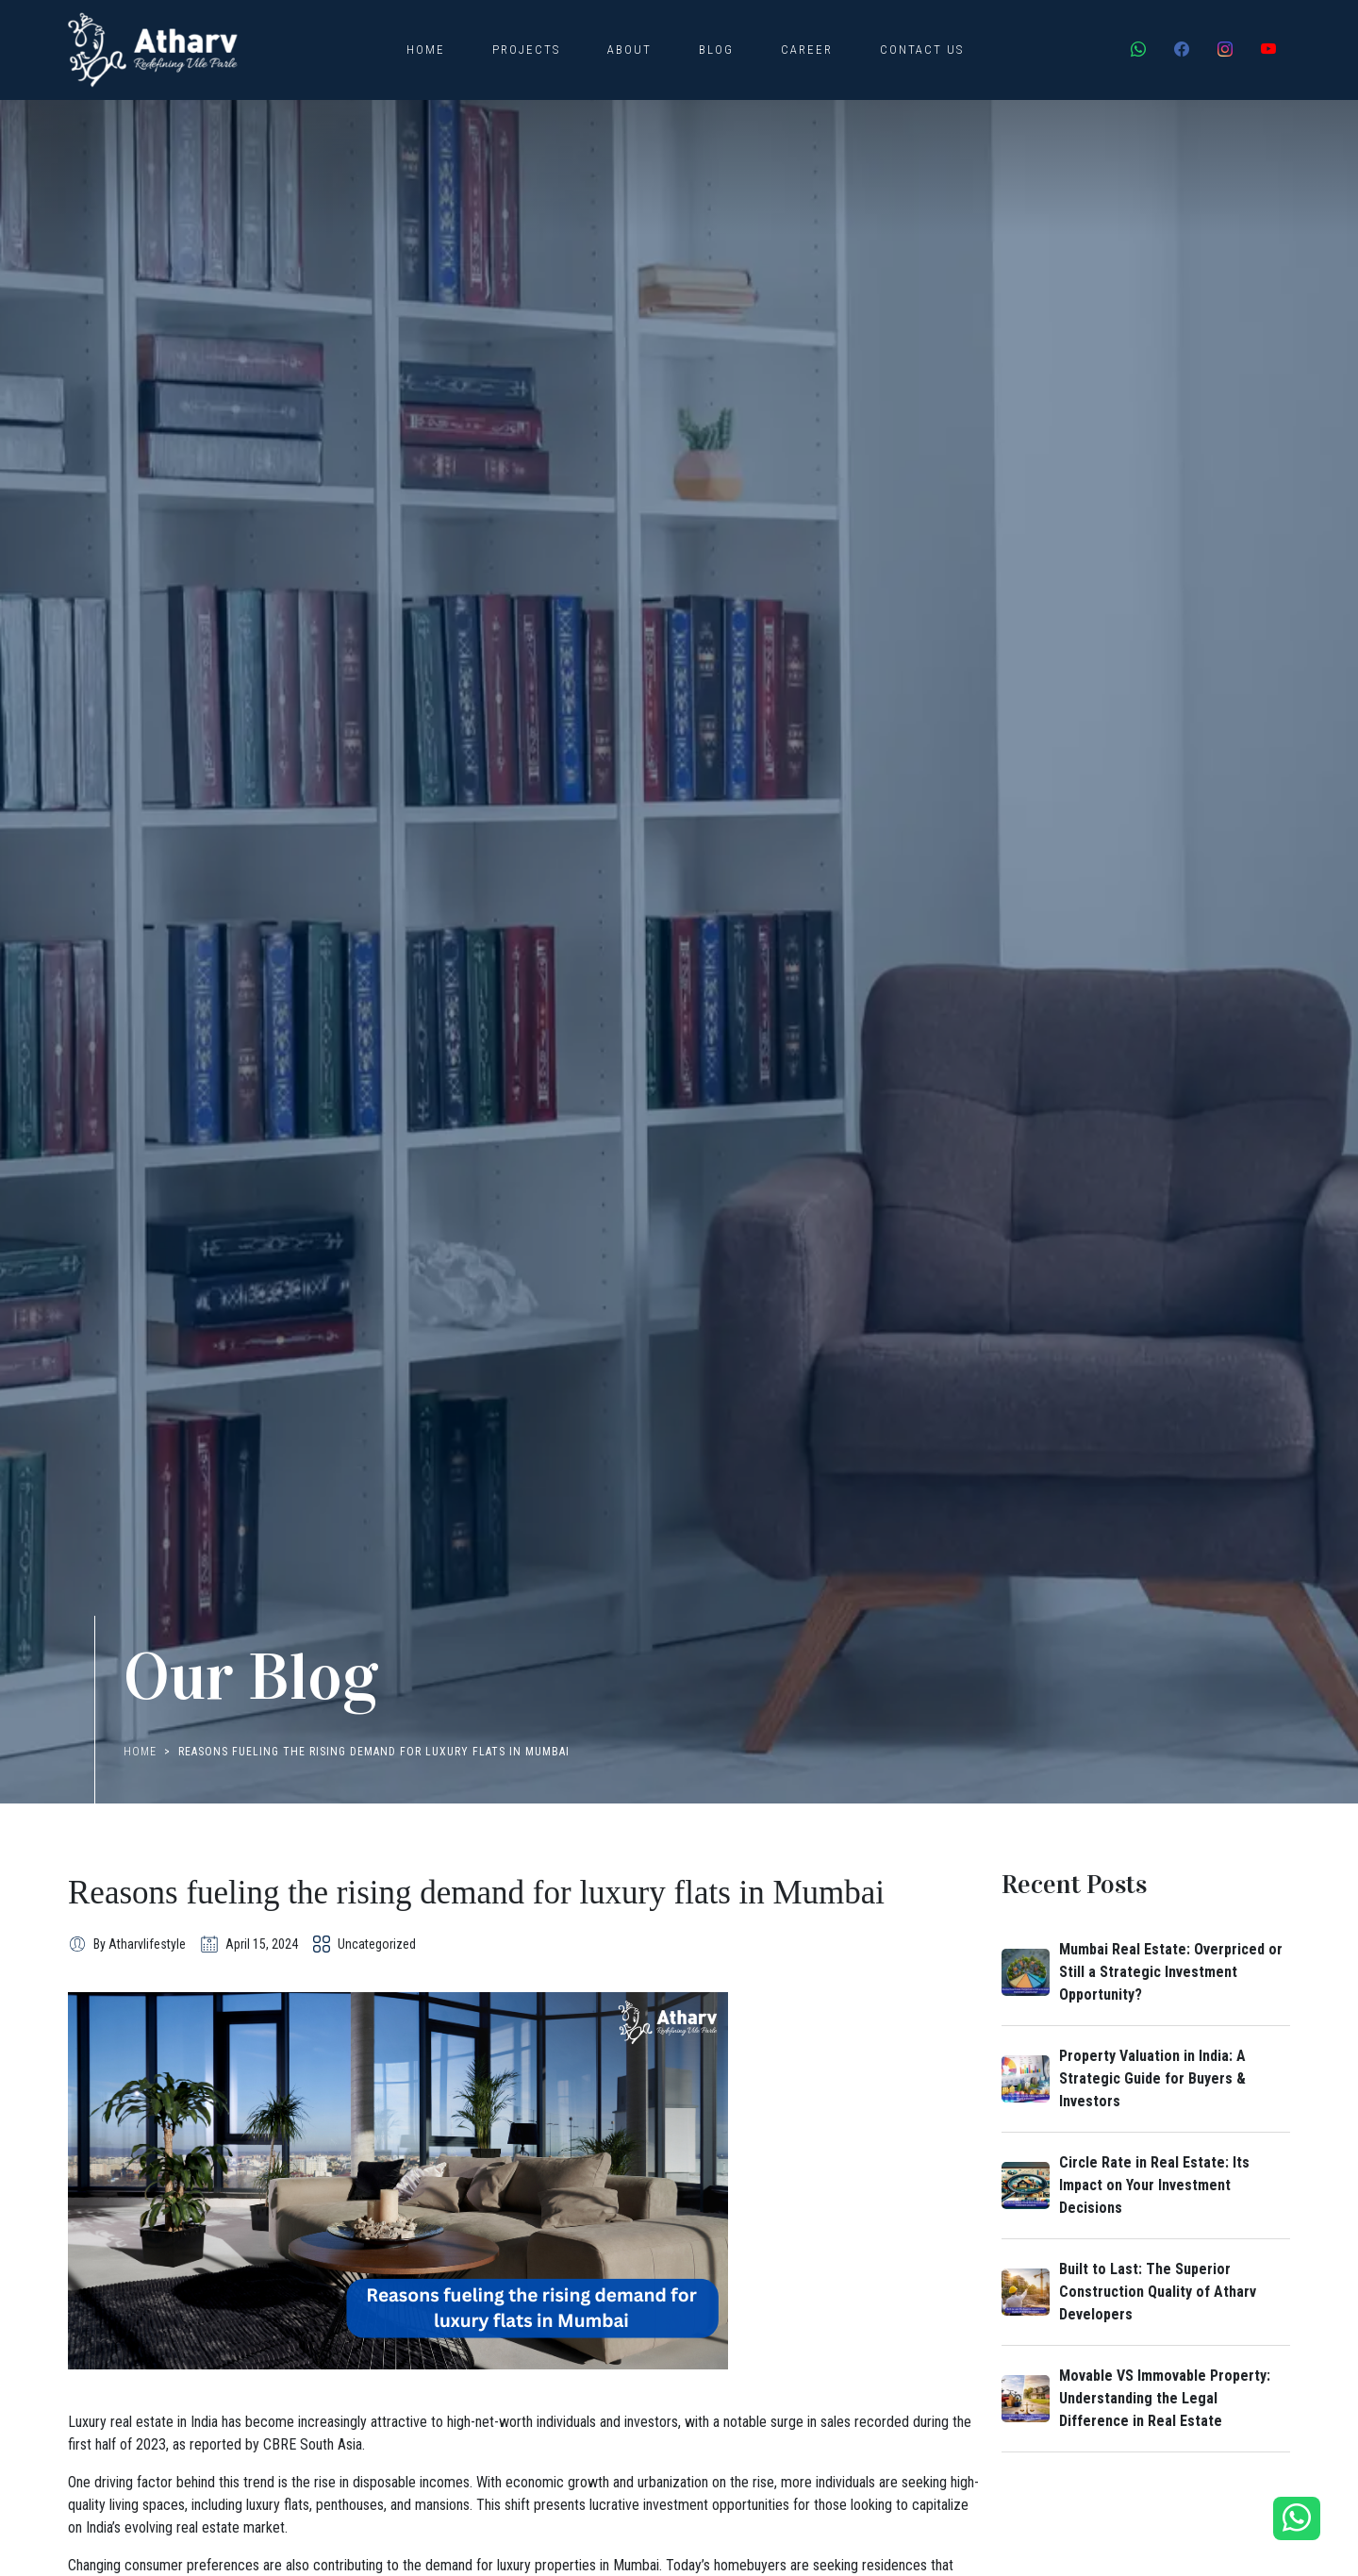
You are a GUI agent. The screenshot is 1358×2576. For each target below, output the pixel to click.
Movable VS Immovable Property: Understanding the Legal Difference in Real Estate (1164, 2398)
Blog (716, 49)
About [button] (629, 49)
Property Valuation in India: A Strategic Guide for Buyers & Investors (1152, 2078)
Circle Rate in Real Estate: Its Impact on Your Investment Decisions (1154, 2185)
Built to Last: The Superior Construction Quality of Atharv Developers (1157, 2291)
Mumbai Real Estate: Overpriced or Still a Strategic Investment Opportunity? (1171, 1971)
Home (425, 49)
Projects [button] (526, 49)
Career (807, 49)
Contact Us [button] (922, 49)
